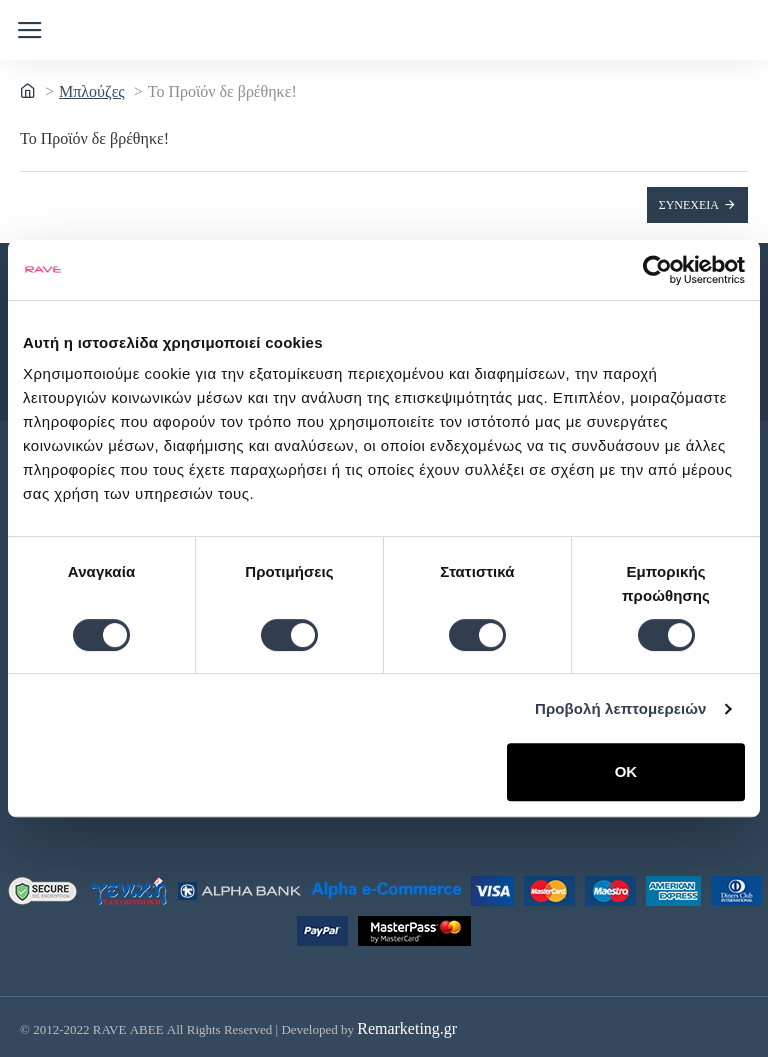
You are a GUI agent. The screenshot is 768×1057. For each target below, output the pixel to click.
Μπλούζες (92, 91)
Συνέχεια (689, 205)
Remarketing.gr (407, 1024)
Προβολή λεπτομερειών (621, 708)
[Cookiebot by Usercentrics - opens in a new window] (657, 270)
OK (626, 771)
